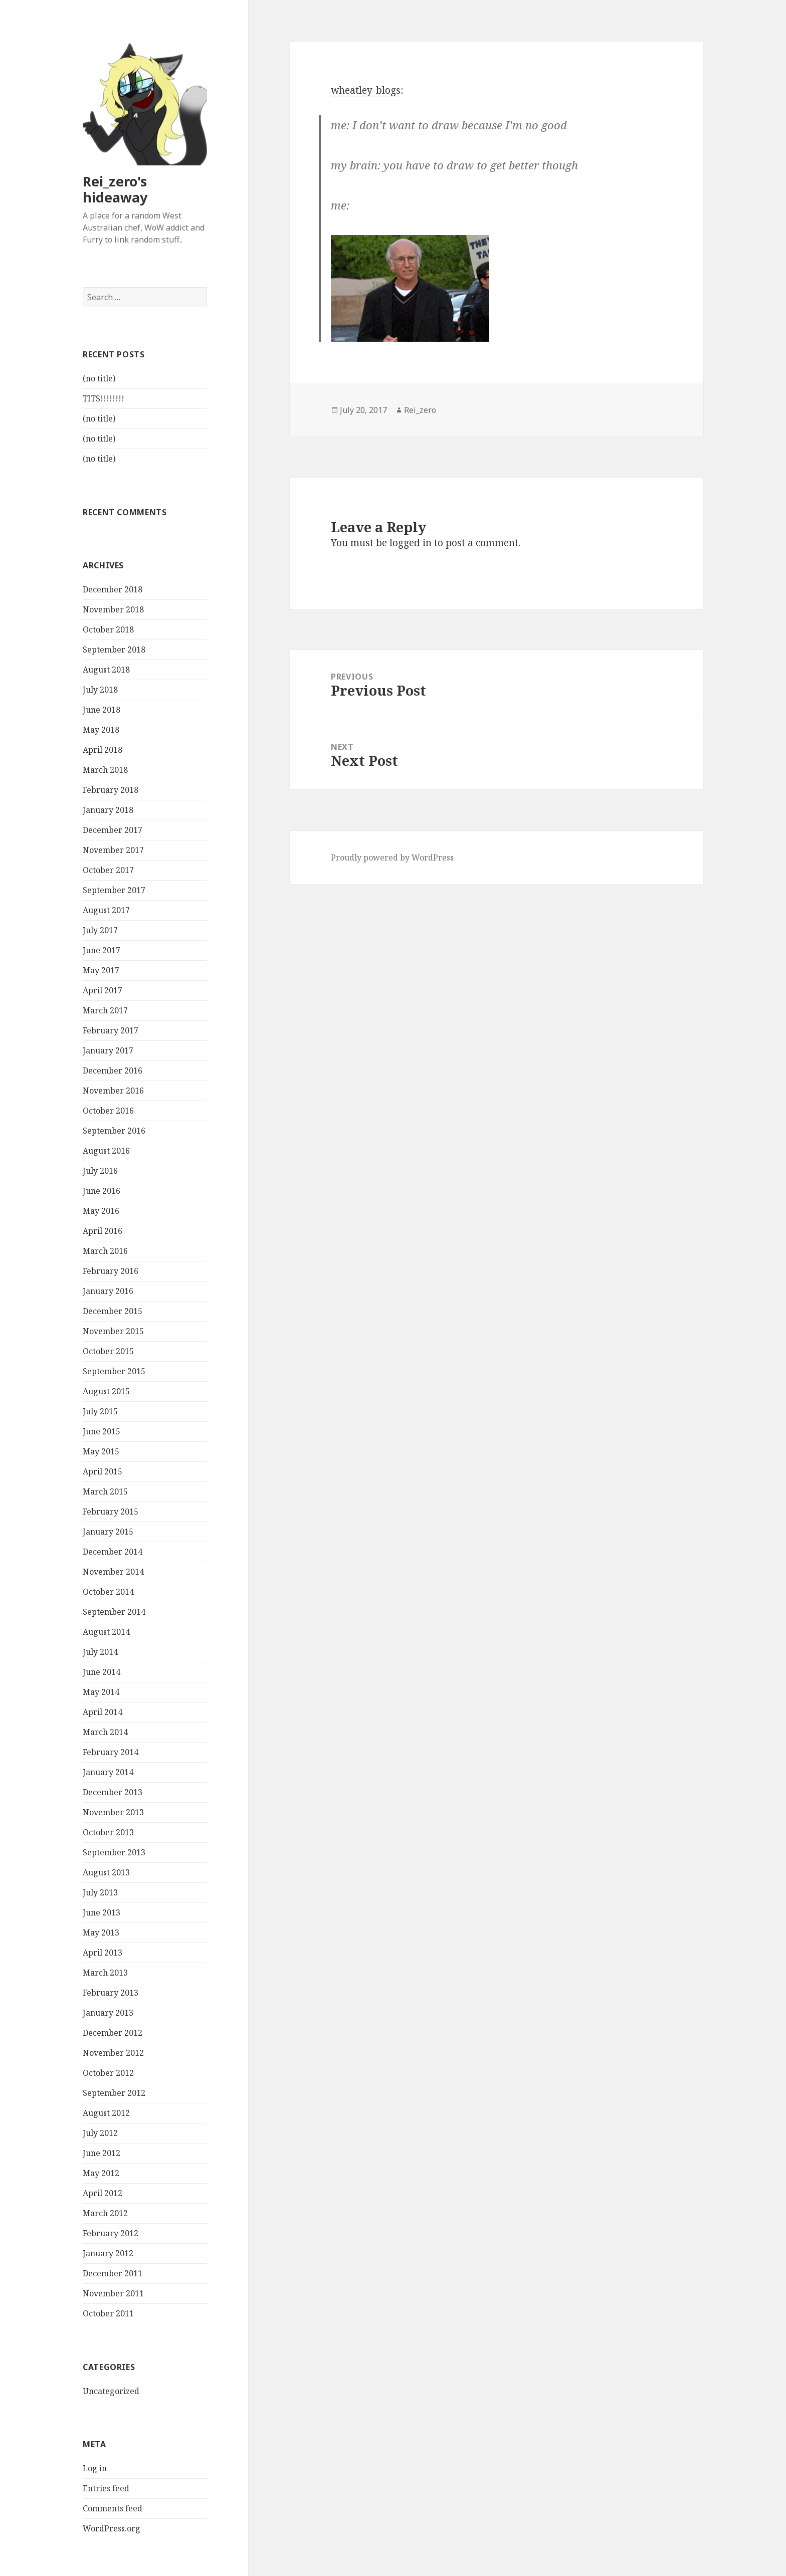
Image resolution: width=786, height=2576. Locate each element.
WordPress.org (111, 2528)
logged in (410, 542)
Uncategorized (111, 2391)
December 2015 (112, 1311)
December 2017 (112, 830)
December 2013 (112, 1792)
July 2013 (100, 1892)
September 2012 (114, 2093)
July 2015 (100, 1411)
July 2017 (100, 930)
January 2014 (108, 1772)
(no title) (99, 378)
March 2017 (105, 1010)
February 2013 (110, 1993)
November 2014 (113, 1572)
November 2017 (113, 850)
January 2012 (108, 2253)
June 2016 (101, 1191)
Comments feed (112, 2508)
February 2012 (110, 2233)
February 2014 (110, 1752)
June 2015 (101, 1431)
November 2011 (113, 2293)
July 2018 (100, 690)
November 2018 (113, 609)
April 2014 (102, 1712)
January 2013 (108, 2013)
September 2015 (114, 1371)
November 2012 (113, 2053)
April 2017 (102, 990)
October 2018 (108, 629)
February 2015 (110, 1512)
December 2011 (112, 2273)
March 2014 (105, 1732)
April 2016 (102, 1231)
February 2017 (110, 1030)
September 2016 (114, 1131)
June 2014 (101, 1672)
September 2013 (114, 1852)
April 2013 (102, 1953)
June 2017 (101, 950)
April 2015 (102, 1471)
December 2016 (112, 1071)
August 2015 (106, 1391)
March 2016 (105, 1251)
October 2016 (108, 1111)
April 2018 (102, 750)
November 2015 (113, 1331)
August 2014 (106, 1632)
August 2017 (106, 910)
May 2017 (101, 970)
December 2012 (112, 2033)
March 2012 (105, 2213)
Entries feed (106, 2488)
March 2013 (105, 1973)
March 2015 (105, 1491)
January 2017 (108, 1050)
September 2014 (114, 1612)
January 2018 (108, 810)
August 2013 (106, 1872)
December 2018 (112, 589)
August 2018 (106, 670)
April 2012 (102, 2193)
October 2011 (108, 2313)
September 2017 (114, 890)
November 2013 (113, 1812)
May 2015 (101, 1451)
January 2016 (108, 1291)
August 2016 (106, 1151)
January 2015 (108, 1532)
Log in (95, 2468)
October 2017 (108, 870)
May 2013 (101, 1933)
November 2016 (113, 1091)
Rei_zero (420, 409)
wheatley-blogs (366, 90)
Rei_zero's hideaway (115, 189)
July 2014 (100, 1652)
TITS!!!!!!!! (103, 398)
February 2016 (110, 1271)
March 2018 (105, 770)
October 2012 (108, 2073)
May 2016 (101, 1211)
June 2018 (101, 710)
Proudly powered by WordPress (392, 857)
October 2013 (108, 1832)
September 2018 (114, 650)
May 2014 (101, 1692)
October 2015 (108, 1351)
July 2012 (100, 2133)
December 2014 (112, 1552)
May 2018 (101, 730)
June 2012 (101, 2153)
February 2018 (110, 790)
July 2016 (100, 1171)
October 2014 (108, 1592)
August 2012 (106, 2113)
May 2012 (101, 2173)
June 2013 (101, 1912)
